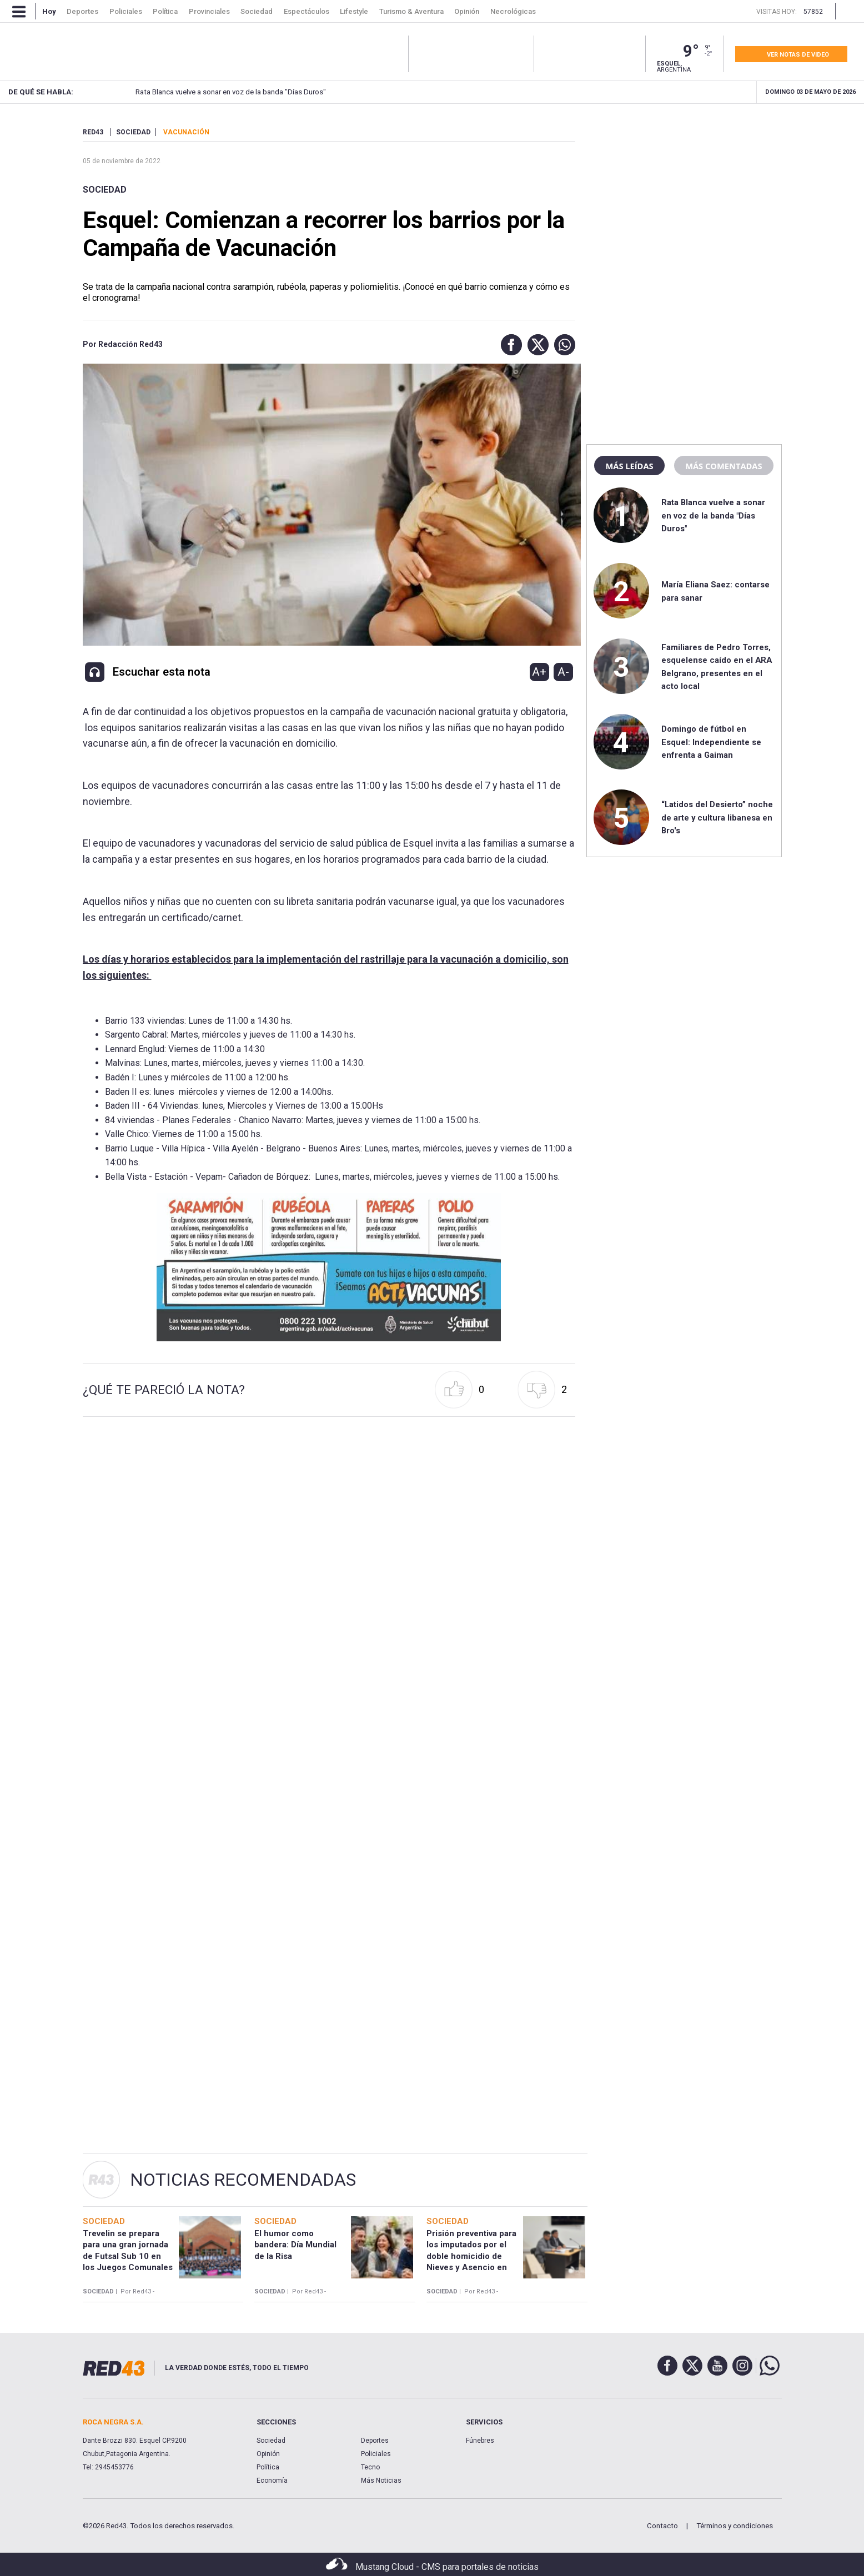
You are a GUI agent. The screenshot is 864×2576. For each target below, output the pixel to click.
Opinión (268, 2454)
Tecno (370, 2467)
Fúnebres (480, 2440)
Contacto (662, 2526)
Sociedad (105, 189)
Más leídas (629, 465)
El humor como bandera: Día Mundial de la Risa (295, 2244)
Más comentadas (723, 465)
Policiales (376, 2454)
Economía (272, 2480)
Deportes (375, 2440)
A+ (539, 671)
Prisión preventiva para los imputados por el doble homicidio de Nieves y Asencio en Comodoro (471, 2255)
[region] (684, 197)
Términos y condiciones (734, 2526)
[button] (508, 344)
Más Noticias (381, 2480)
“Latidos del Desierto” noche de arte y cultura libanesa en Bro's (717, 817)
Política (268, 2467)
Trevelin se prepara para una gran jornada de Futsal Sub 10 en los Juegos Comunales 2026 (128, 2255)
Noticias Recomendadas (243, 2179)
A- (563, 671)
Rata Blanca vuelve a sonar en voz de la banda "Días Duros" (207, 92)
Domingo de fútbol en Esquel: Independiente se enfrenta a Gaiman (711, 742)
